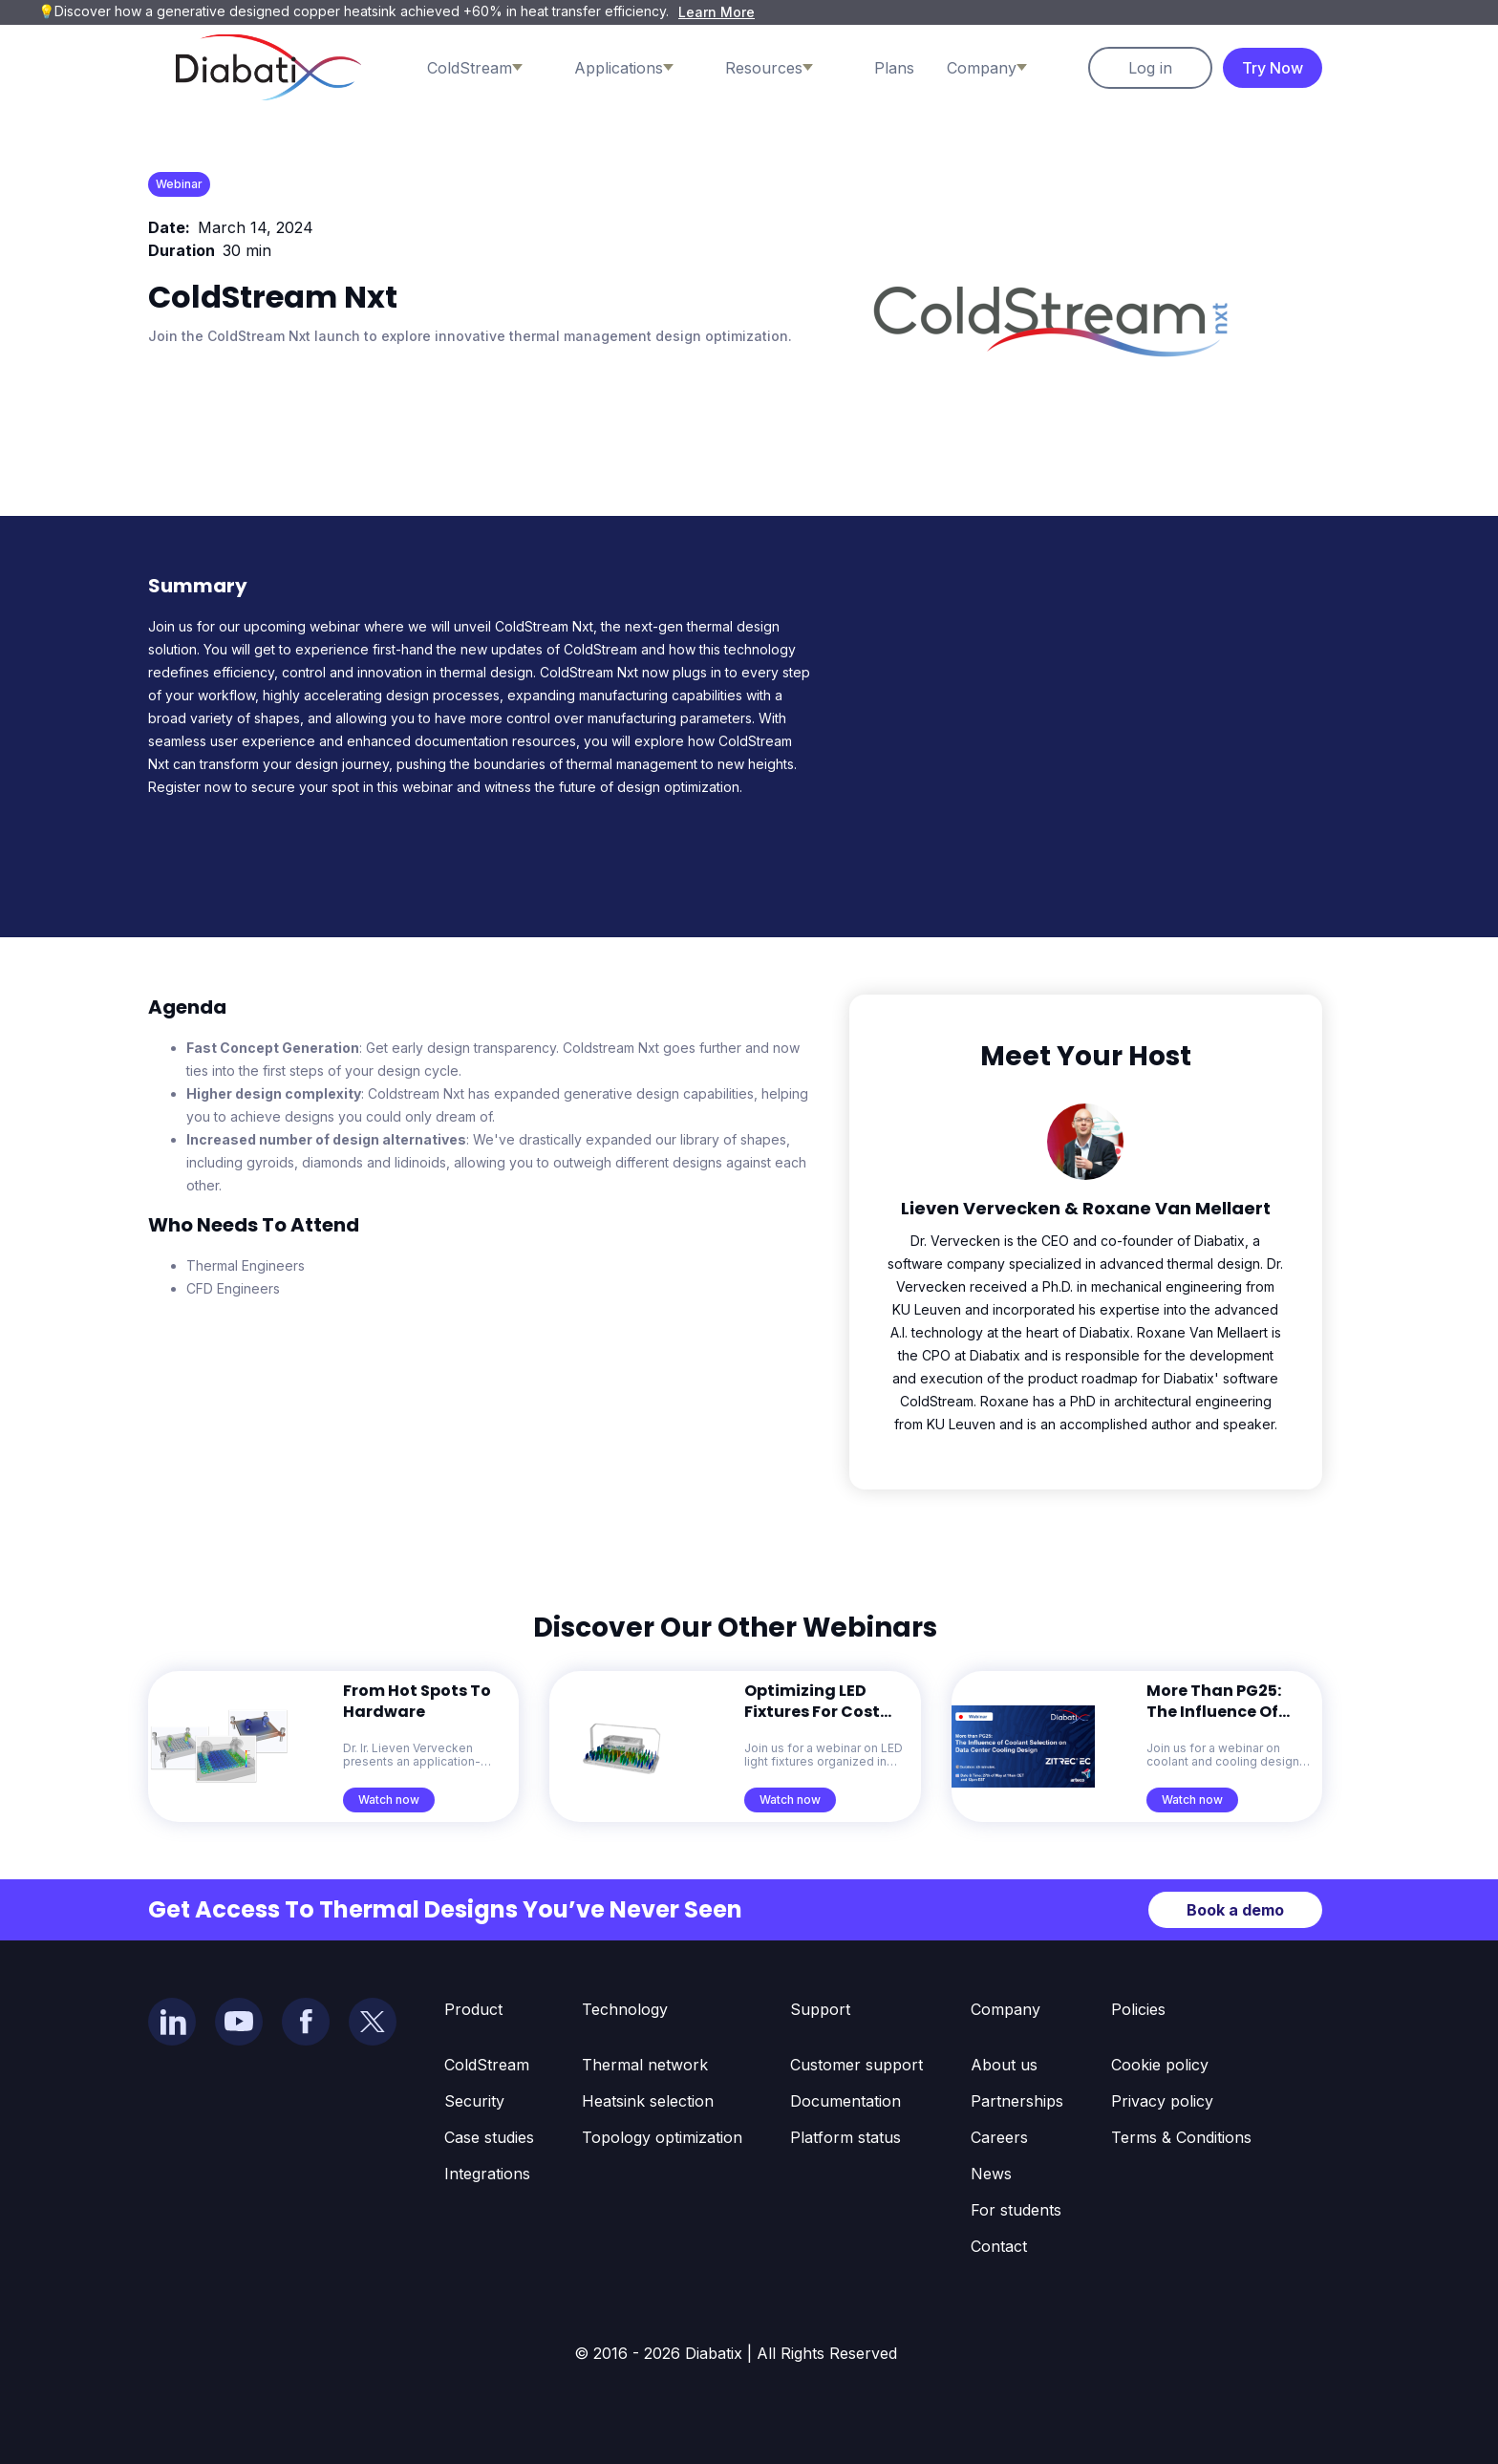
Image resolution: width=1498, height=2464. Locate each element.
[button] (494, 68)
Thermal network (645, 2064)
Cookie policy (1160, 2064)
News (991, 2173)
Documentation (845, 2100)
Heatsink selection (648, 2100)
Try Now (1272, 67)
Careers (999, 2137)
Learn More (716, 12)
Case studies (489, 2137)
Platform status (845, 2137)
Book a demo (1235, 1909)
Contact (999, 2246)
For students (1016, 2209)
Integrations (487, 2173)
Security (474, 2100)
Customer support (856, 2064)
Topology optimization (662, 2137)
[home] (268, 67)
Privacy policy (1162, 2100)
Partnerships (1017, 2100)
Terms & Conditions (1181, 2137)
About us (1004, 2064)
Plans (894, 67)
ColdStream (486, 2064)
